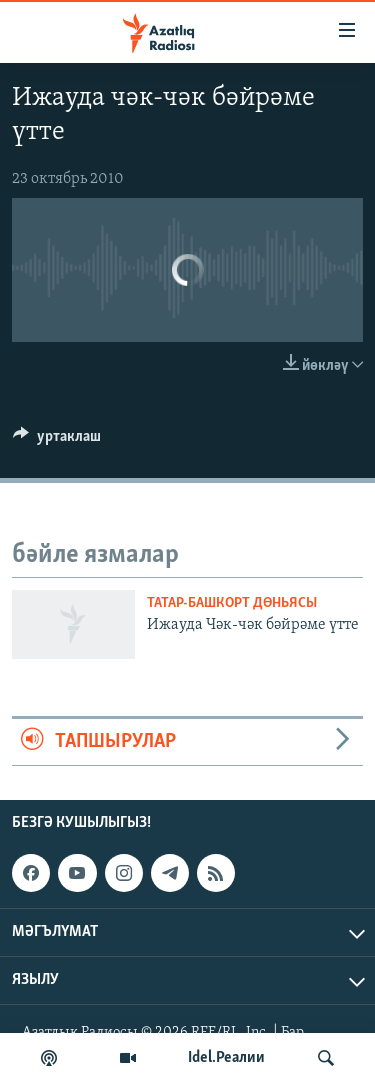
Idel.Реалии (226, 1058)
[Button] (57, 441)
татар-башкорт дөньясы (232, 603)
